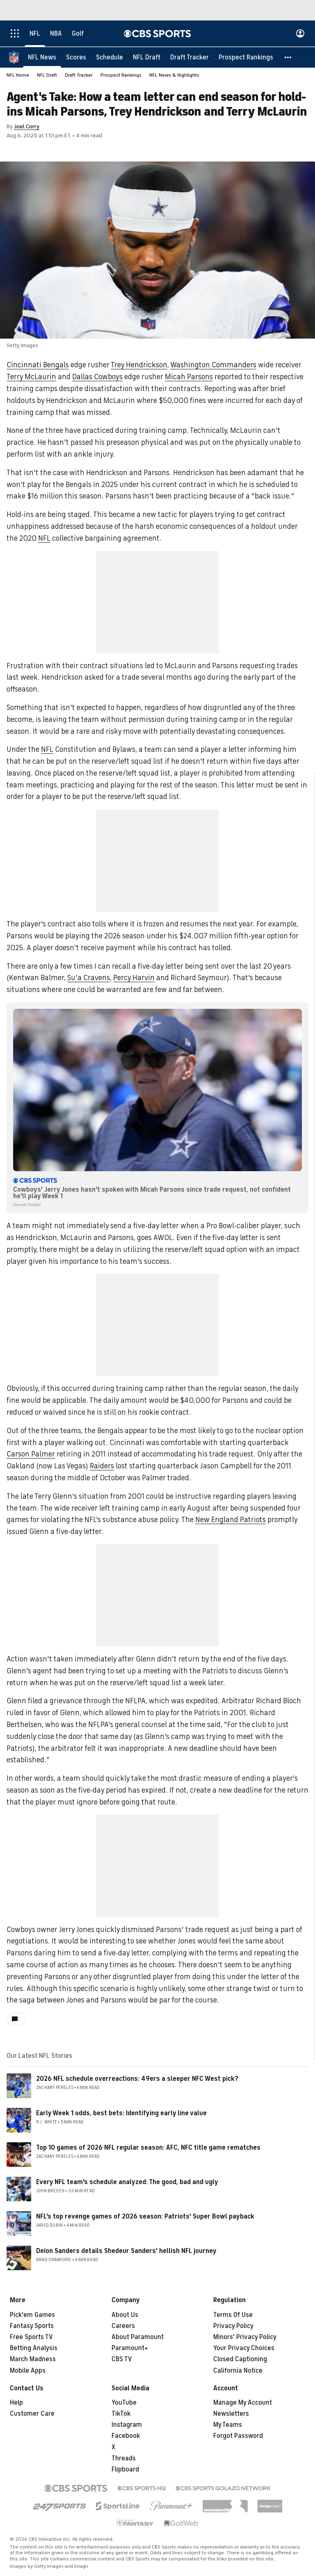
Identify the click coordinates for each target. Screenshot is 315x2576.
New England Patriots (230, 1520)
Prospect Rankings (121, 75)
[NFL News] (42, 57)
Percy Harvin (134, 978)
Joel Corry (26, 126)
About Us (125, 2315)
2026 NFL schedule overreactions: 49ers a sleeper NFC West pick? (137, 2079)
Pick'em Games (32, 2315)
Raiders (102, 1466)
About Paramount (138, 2337)
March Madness (33, 2359)
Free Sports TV (31, 2337)
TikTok (121, 2414)
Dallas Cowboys (97, 377)
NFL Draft (47, 75)
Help (16, 2403)
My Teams (227, 2425)
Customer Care (32, 2414)
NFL (44, 538)
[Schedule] (109, 57)
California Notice (237, 2371)
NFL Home (18, 75)
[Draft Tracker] (189, 57)
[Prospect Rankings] (246, 57)
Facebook (126, 2436)
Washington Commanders (213, 365)
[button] (288, 57)
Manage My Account (242, 2403)
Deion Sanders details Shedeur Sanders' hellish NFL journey (126, 2251)
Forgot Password (238, 2436)
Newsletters (231, 2414)
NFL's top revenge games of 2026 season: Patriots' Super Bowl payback (145, 2217)
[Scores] (76, 57)
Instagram (127, 2425)
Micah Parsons (189, 377)
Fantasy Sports (32, 2326)
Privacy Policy (233, 2326)
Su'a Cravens (88, 978)
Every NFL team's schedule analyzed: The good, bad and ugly (127, 2182)
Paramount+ (130, 2348)
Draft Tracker (79, 75)
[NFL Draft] (146, 57)
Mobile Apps (28, 2371)
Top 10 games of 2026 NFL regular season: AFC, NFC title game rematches (148, 2148)
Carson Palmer (31, 1454)
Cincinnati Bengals (38, 365)
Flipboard (125, 2470)
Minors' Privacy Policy (244, 2337)
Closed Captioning (240, 2359)
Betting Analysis (33, 2348)
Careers (123, 2326)
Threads (124, 2459)
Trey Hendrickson (139, 365)
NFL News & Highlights (174, 75)
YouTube (124, 2403)
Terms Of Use (233, 2315)
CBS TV (122, 2359)
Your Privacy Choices (243, 2348)
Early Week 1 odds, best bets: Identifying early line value (121, 2113)
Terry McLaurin (31, 377)
